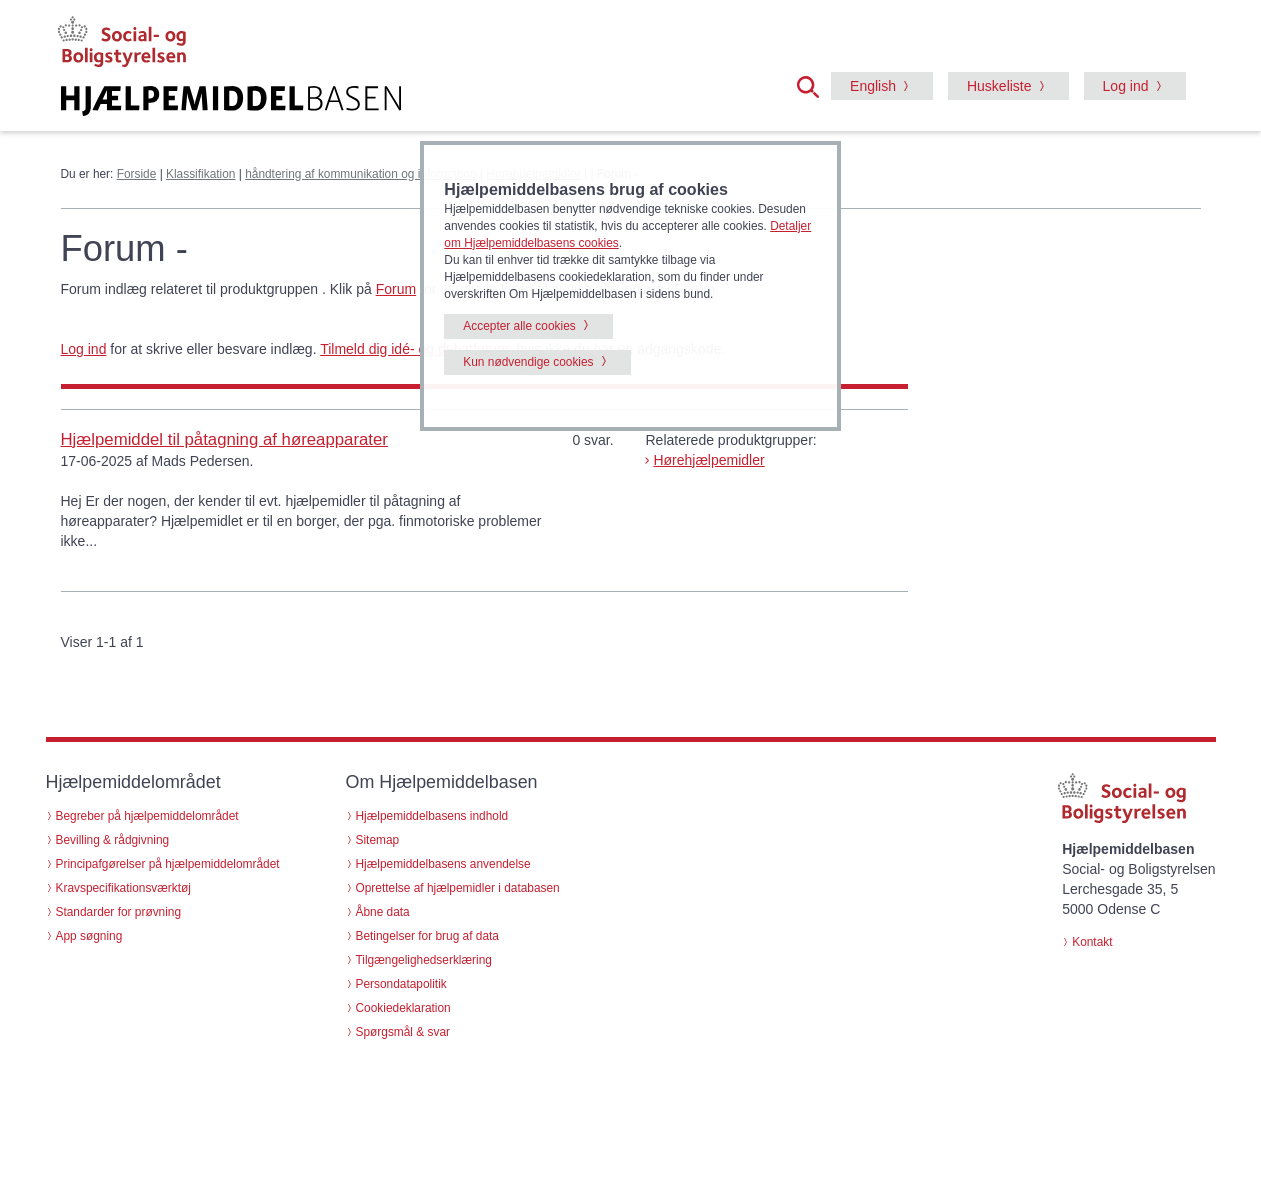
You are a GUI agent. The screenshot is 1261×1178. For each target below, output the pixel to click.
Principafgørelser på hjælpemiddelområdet (168, 864)
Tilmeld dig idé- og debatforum (414, 349)
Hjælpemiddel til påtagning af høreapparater (224, 439)
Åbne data (383, 912)
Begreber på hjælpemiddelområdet (147, 816)
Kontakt (1092, 942)
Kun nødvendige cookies (528, 362)
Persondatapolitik (401, 984)
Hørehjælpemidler (708, 460)
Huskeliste (999, 86)
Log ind (1126, 86)
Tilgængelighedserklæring (424, 960)
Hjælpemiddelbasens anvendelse (443, 864)
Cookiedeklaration (403, 1008)
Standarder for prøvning (119, 912)
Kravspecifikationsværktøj (123, 888)
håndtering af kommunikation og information (360, 174)
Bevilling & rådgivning (113, 840)
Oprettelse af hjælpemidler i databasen (458, 888)
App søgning (89, 936)
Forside (137, 174)
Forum (396, 289)
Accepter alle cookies (519, 326)
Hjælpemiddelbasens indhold (432, 816)
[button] (814, 85)
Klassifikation (200, 174)
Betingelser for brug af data (427, 936)
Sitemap (378, 840)
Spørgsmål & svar (403, 1032)
